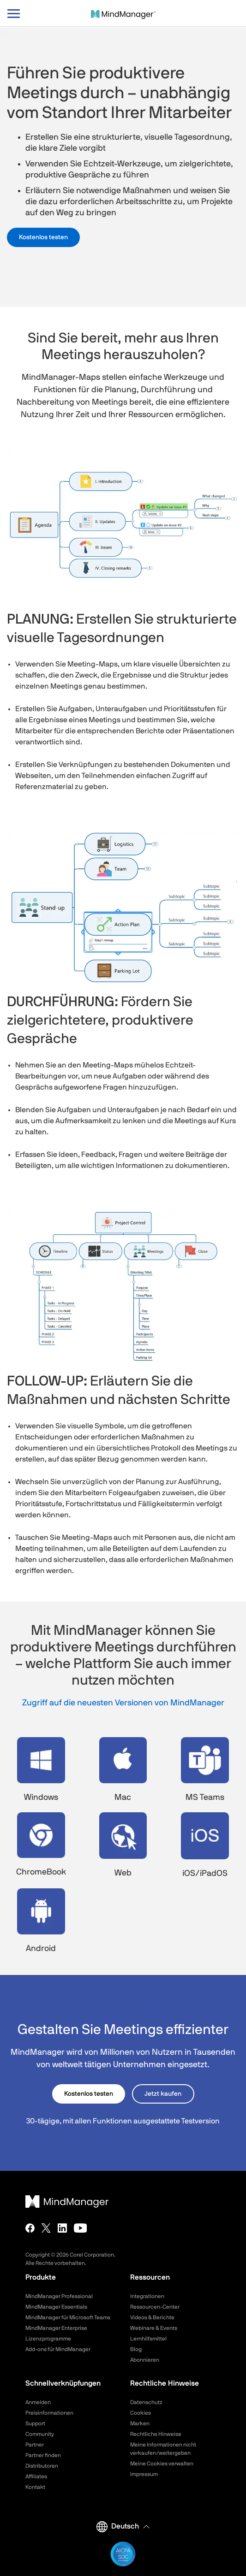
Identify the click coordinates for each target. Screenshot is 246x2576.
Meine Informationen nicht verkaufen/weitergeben (163, 2449)
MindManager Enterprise (56, 2328)
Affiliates (36, 2476)
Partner (34, 2444)
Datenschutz (146, 2402)
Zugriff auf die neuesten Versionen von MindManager (123, 1703)
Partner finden (43, 2455)
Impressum (144, 2474)
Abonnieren (144, 2360)
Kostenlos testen (88, 2094)
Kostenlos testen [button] (43, 237)
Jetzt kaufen (162, 2094)
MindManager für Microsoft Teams (67, 2317)
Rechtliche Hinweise (155, 2434)
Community (39, 2434)
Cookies (140, 2413)
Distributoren (41, 2466)
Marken (140, 2423)
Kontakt (35, 2487)
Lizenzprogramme (48, 2338)
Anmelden (38, 2402)
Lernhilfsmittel (148, 2338)
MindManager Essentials (56, 2307)
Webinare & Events (153, 2328)
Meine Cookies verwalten (161, 2463)
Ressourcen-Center (155, 2307)
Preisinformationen (49, 2413)
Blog (136, 2349)
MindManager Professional (59, 2296)
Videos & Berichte (152, 2317)
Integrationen (147, 2296)
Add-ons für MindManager (57, 2349)
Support (35, 2423)
